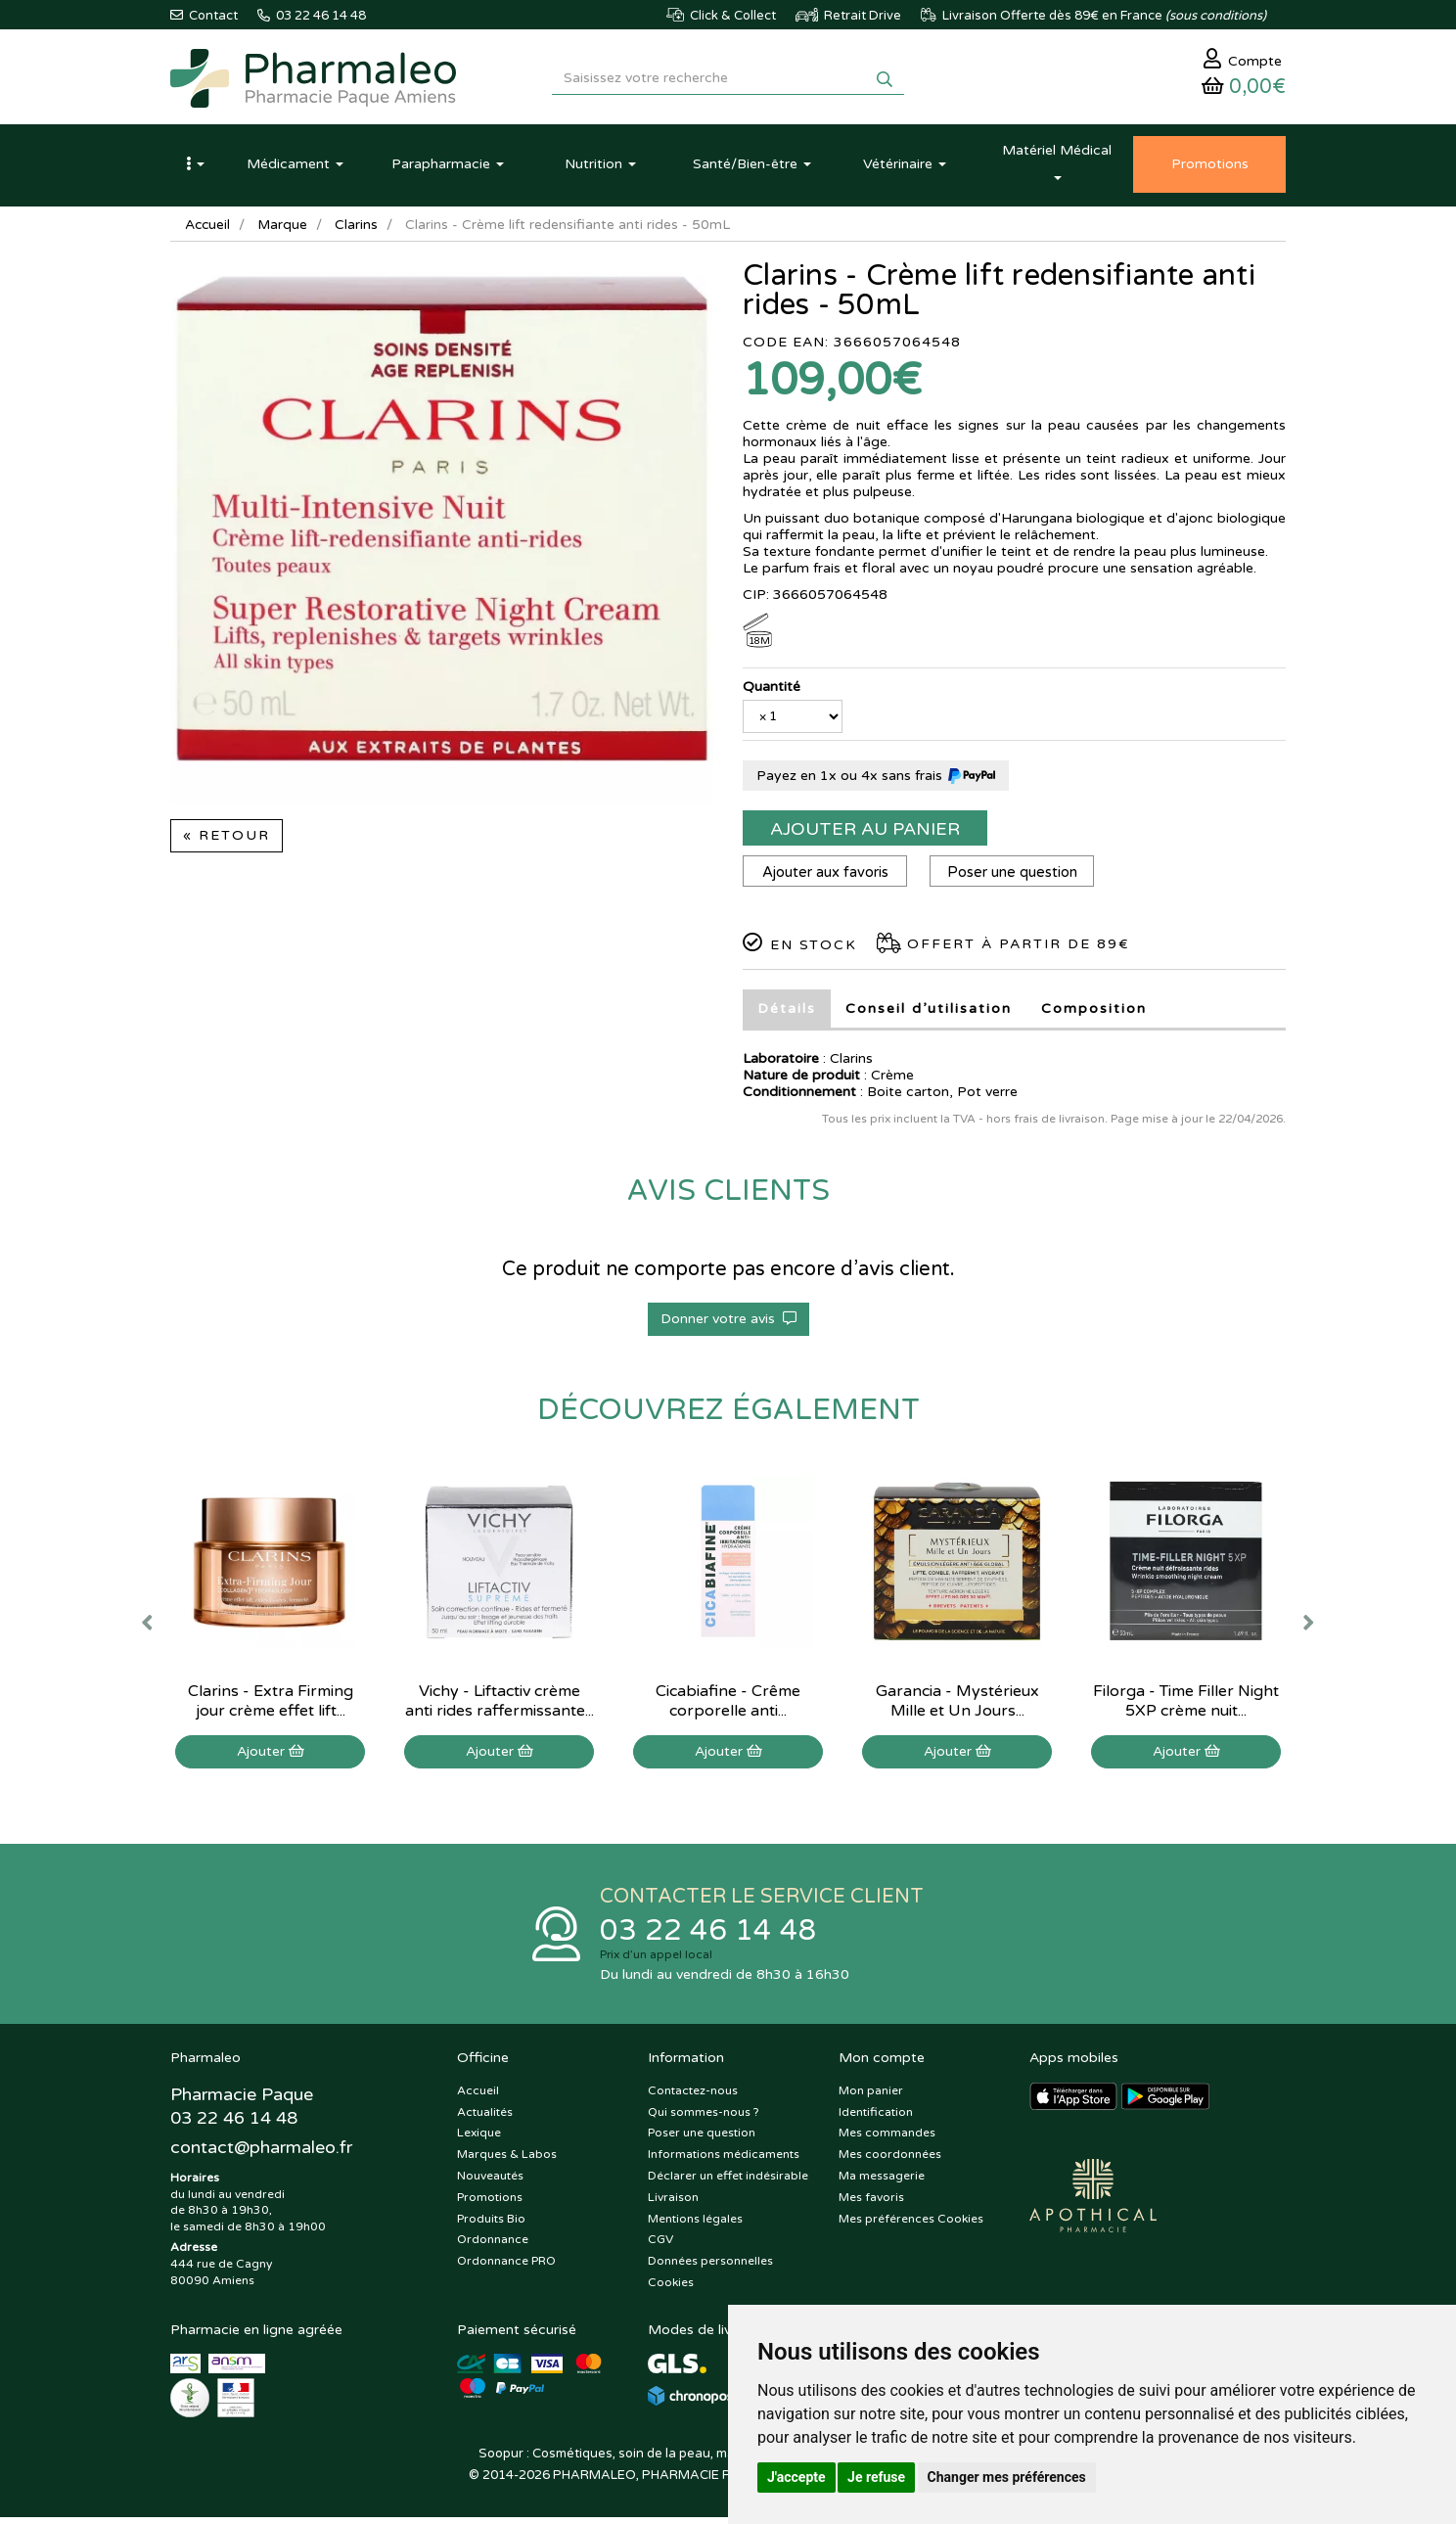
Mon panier (871, 2097)
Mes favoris (871, 2204)
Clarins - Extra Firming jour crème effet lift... (270, 1705)
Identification (876, 2119)
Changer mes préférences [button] (1007, 2477)
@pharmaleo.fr (261, 2155)
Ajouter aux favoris (826, 877)
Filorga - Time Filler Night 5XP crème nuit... (1186, 1705)
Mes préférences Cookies (911, 2225)
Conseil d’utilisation (928, 1013)
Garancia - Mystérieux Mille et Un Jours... (957, 1705)
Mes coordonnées (890, 2161)
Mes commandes (887, 2140)
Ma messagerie (882, 2182)
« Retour (226, 840)
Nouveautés (490, 2182)
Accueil (208, 229)
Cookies (671, 2289)
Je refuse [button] (876, 2477)
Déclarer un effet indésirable (728, 2182)
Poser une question (1016, 877)
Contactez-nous (693, 2097)
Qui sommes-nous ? (703, 2119)
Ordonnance (492, 2247)
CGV (660, 2247)
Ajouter (270, 1756)
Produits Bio (491, 2225)
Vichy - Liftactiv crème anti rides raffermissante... (499, 1705)
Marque (284, 229)
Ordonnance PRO (506, 2267)
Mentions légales (695, 2225)
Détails (786, 1013)
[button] (194, 169)
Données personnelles (710, 2267)
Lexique (479, 2140)
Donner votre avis (728, 1323)
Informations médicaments (723, 2161)
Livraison (673, 2204)
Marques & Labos (507, 2161)
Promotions (490, 2204)
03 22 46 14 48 (708, 1936)
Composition (1094, 1013)
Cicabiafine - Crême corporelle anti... (728, 1705)
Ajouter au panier (865, 834)
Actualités (485, 2119)
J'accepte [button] (796, 2477)
